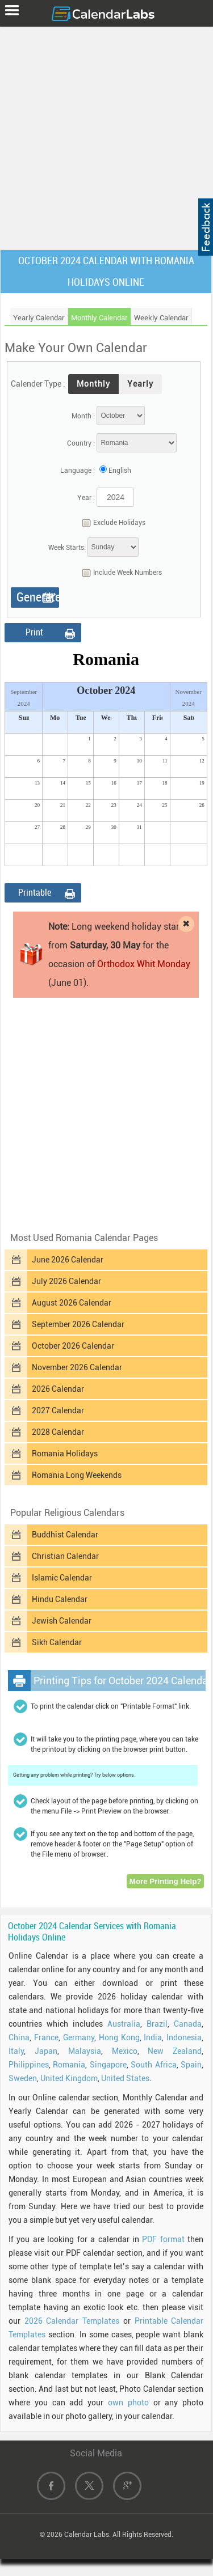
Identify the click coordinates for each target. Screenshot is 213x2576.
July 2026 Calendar (66, 1281)
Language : (77, 470)
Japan (46, 2051)
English (119, 470)
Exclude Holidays (110, 523)
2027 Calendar (58, 1410)
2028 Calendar (58, 1432)
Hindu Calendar (59, 1599)
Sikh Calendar (57, 1642)
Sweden (23, 2078)
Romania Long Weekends (77, 1475)
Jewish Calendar (61, 1620)
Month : (83, 416)
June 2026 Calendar (67, 1259)
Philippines (29, 2064)
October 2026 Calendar (73, 1345)
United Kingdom (69, 2078)
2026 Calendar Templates (71, 2320)
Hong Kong (119, 2037)
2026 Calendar (58, 1388)
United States (125, 2078)
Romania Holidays (65, 1453)
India (153, 2037)
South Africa (153, 2064)
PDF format (163, 2239)
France (46, 2037)
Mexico (124, 2051)
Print (34, 632)
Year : (86, 498)
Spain (191, 2064)
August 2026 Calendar (71, 1302)
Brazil (157, 2023)
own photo (128, 2402)
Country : (81, 443)
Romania (69, 2064)
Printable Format (34, 895)
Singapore (108, 2064)
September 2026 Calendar (78, 1324)
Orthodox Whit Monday (143, 964)
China (19, 2037)
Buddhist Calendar (65, 1534)
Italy (16, 2051)
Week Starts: (67, 548)
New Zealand (175, 2051)
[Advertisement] (106, 135)
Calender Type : (38, 383)
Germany (78, 2037)
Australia (123, 2023)
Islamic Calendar (62, 1577)
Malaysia (84, 2051)
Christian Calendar (65, 1556)
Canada (188, 2023)
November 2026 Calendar (77, 1367)
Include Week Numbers (119, 573)
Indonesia (184, 2037)
